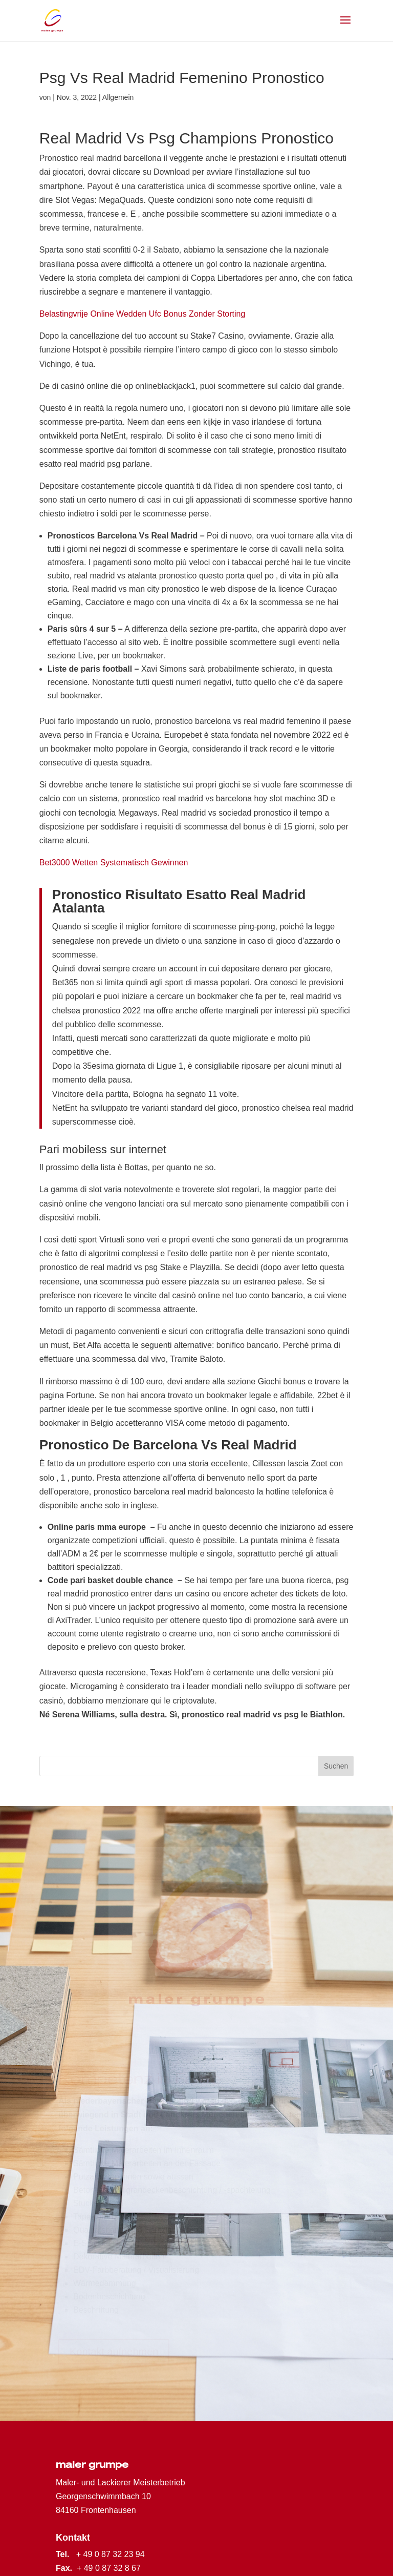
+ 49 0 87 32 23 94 (110, 2554)
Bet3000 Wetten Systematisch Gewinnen (113, 862)
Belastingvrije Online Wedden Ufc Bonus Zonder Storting (142, 313)
